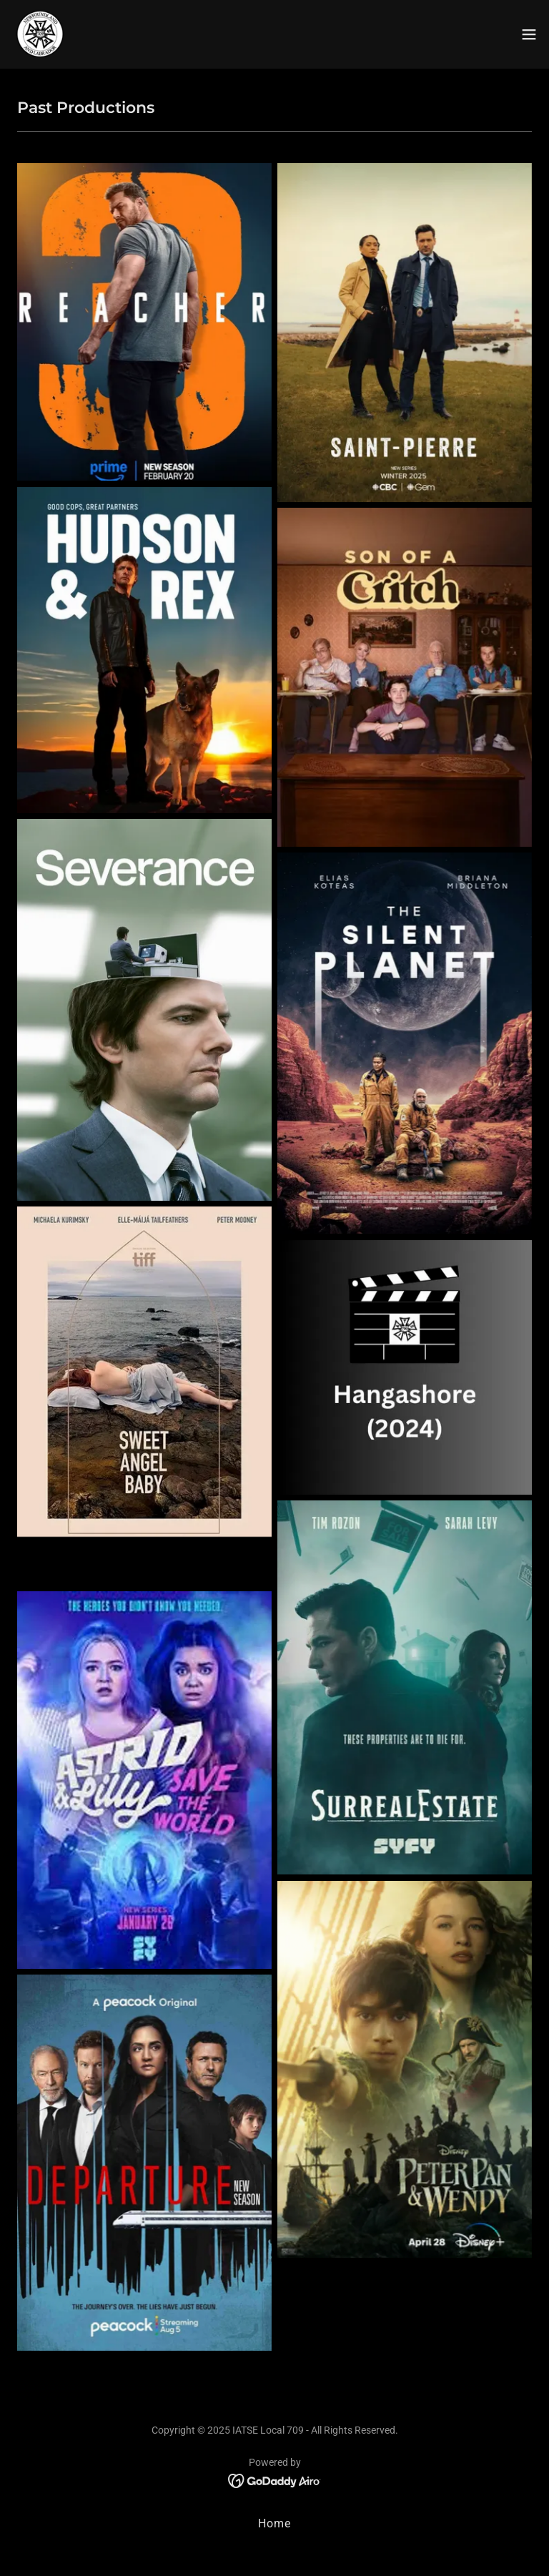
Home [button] (274, 2523)
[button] (529, 34)
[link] (40, 34)
